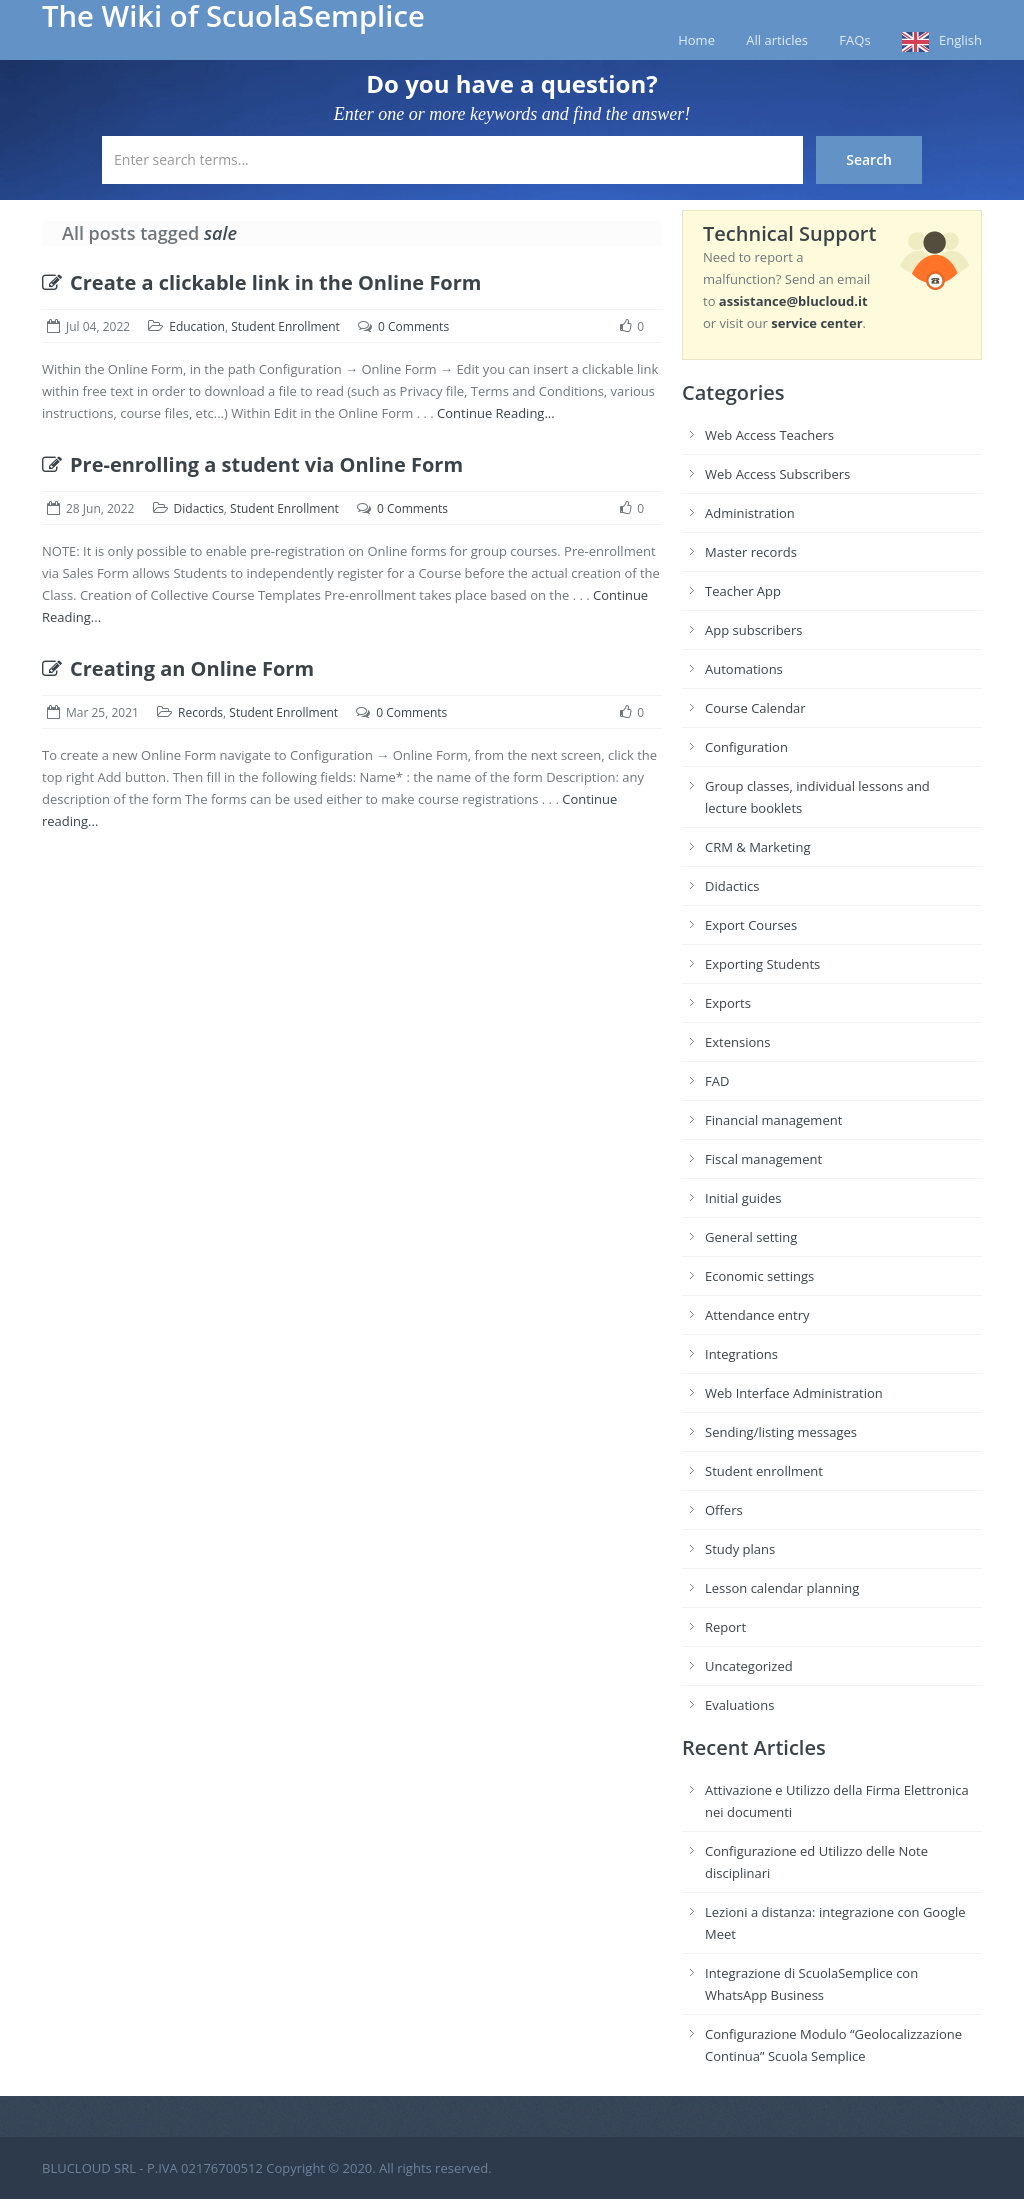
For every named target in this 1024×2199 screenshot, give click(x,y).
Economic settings (759, 1276)
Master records (751, 552)
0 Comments (413, 326)
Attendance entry (757, 1315)
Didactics (199, 508)
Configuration (746, 747)
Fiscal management (763, 1159)
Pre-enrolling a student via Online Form (252, 464)
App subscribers (753, 630)
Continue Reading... (496, 413)
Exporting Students (762, 964)
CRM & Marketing (757, 847)
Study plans (740, 1549)
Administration (750, 513)
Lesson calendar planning (782, 1588)
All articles (777, 40)
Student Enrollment (285, 326)
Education (197, 326)
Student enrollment (764, 1471)
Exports (728, 1003)
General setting (751, 1237)
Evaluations (739, 1705)
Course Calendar (755, 708)
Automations (744, 669)
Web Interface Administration (794, 1393)
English (960, 40)
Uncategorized (749, 1666)
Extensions (737, 1042)
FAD (717, 1081)
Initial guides (743, 1198)
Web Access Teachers (769, 435)
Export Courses (751, 925)
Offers (724, 1510)
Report (725, 1627)
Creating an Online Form (178, 668)
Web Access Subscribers (777, 474)
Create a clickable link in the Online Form (261, 282)
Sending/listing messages (781, 1432)
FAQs (854, 40)
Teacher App (743, 591)
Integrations (741, 1354)
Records (200, 712)
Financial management (773, 1120)
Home (696, 40)
